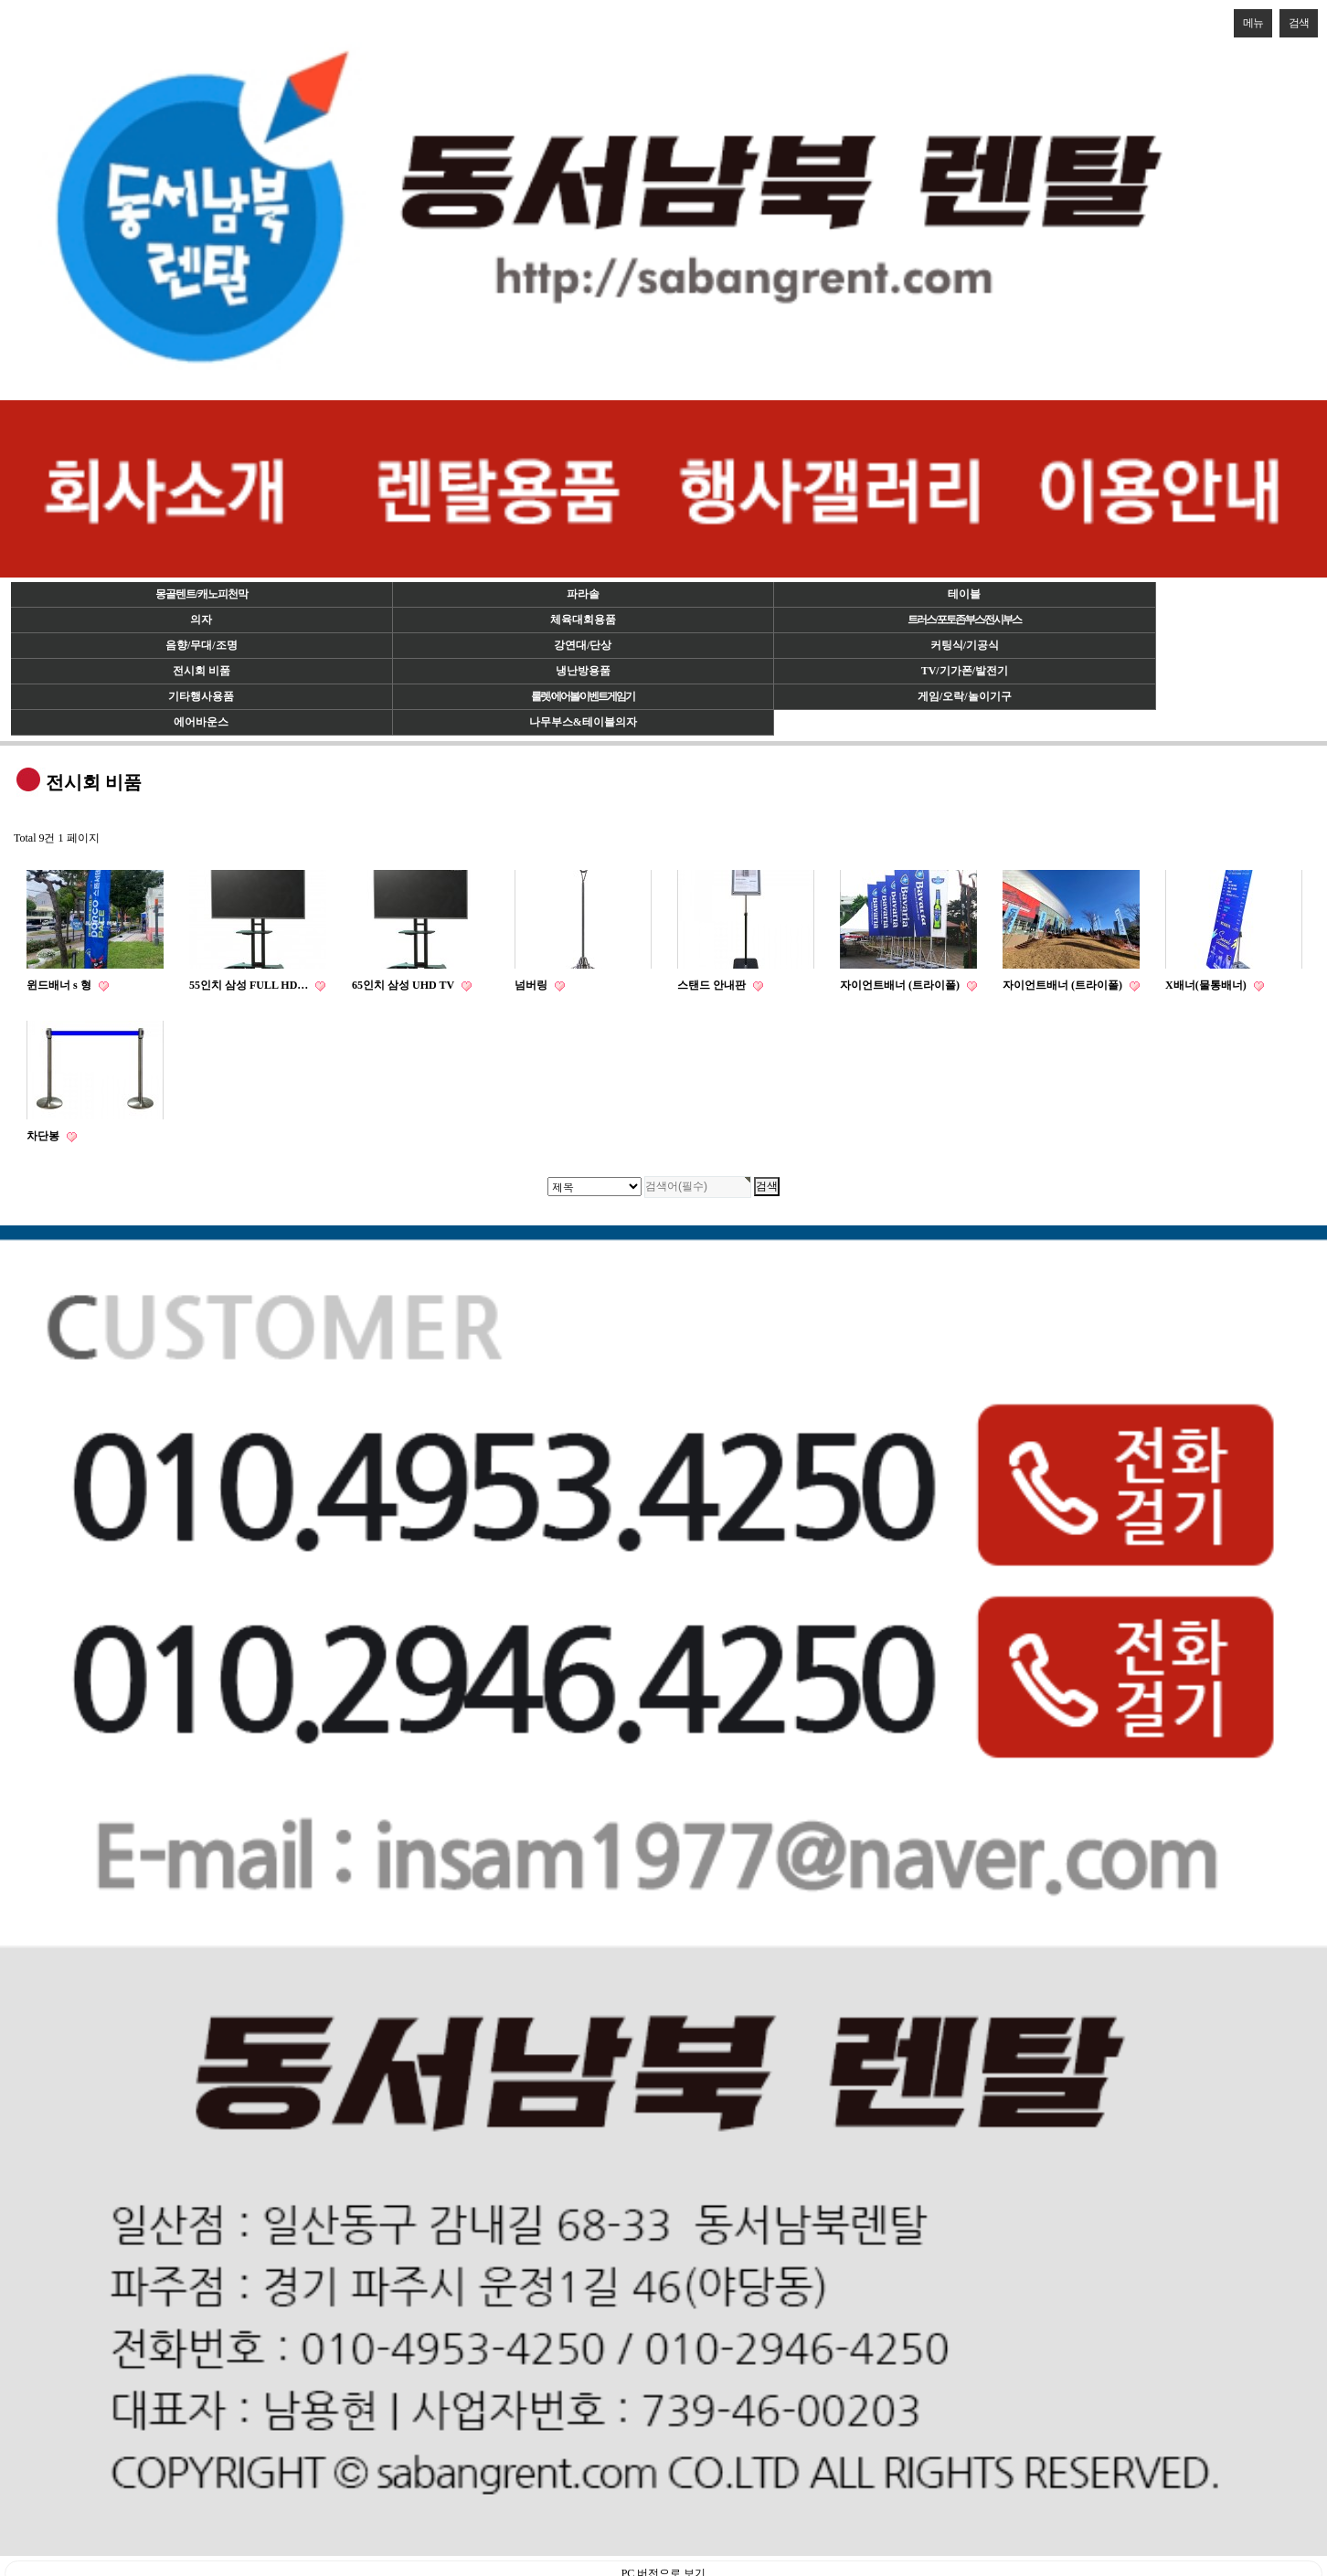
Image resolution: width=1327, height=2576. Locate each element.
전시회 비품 (201, 670)
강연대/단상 (582, 645)
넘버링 (532, 985)
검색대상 (0, 0)
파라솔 (583, 594)
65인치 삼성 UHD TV (404, 985)
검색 (1294, 19)
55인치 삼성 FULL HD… (250, 985)
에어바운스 (201, 722)
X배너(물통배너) (1207, 985)
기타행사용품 (201, 696)
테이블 (964, 594)
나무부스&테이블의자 (583, 722)
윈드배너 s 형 (60, 985)
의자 (201, 619)
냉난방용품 (583, 670)
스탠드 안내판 (712, 985)
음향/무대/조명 (201, 645)
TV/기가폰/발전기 (964, 670)
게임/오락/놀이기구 (965, 696)
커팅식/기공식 (964, 645)
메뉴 (1248, 19)
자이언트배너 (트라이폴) (901, 985)
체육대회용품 (583, 619)
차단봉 (44, 1135)
